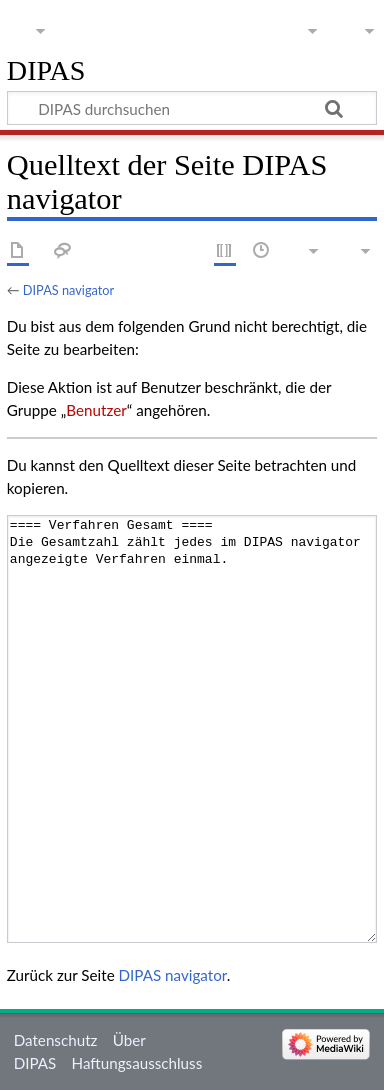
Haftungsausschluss (137, 1063)
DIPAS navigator (68, 290)
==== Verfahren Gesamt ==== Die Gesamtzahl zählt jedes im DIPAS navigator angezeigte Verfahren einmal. (192, 729)
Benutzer (96, 410)
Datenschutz (56, 1040)
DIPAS (46, 71)
